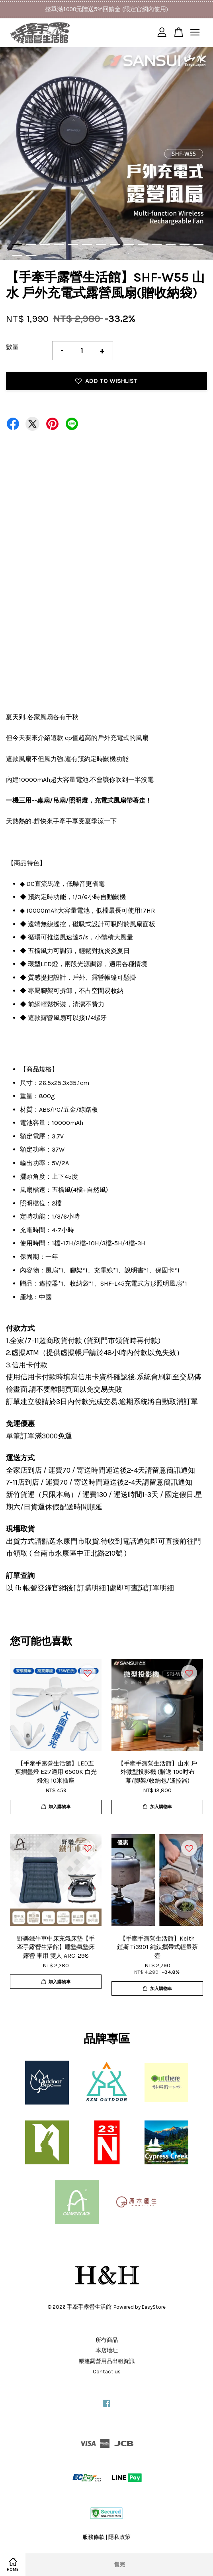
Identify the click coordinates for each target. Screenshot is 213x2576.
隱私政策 (119, 2537)
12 (171, 244)
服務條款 (93, 2537)
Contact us (107, 2372)
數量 (12, 347)
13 (185, 244)
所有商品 (107, 2340)
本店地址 (107, 2350)
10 (143, 244)
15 (17, 255)
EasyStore (154, 2307)
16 (31, 255)
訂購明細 (91, 1588)
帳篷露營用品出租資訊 (107, 2361)
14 (198, 244)
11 (157, 244)
